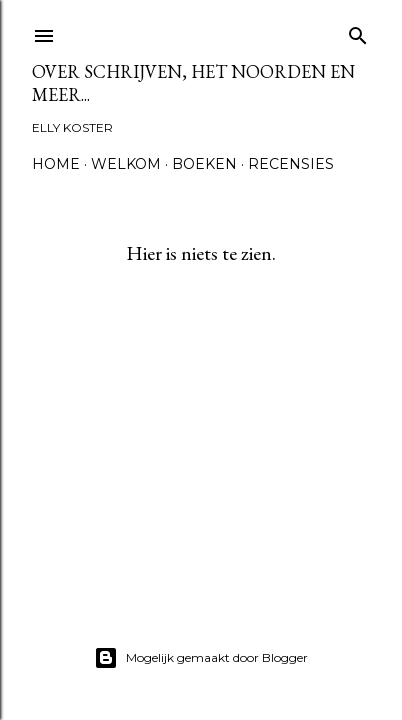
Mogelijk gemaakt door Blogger (201, 658)
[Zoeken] (358, 31)
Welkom (126, 164)
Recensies (291, 164)
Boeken (204, 164)
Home (56, 164)
